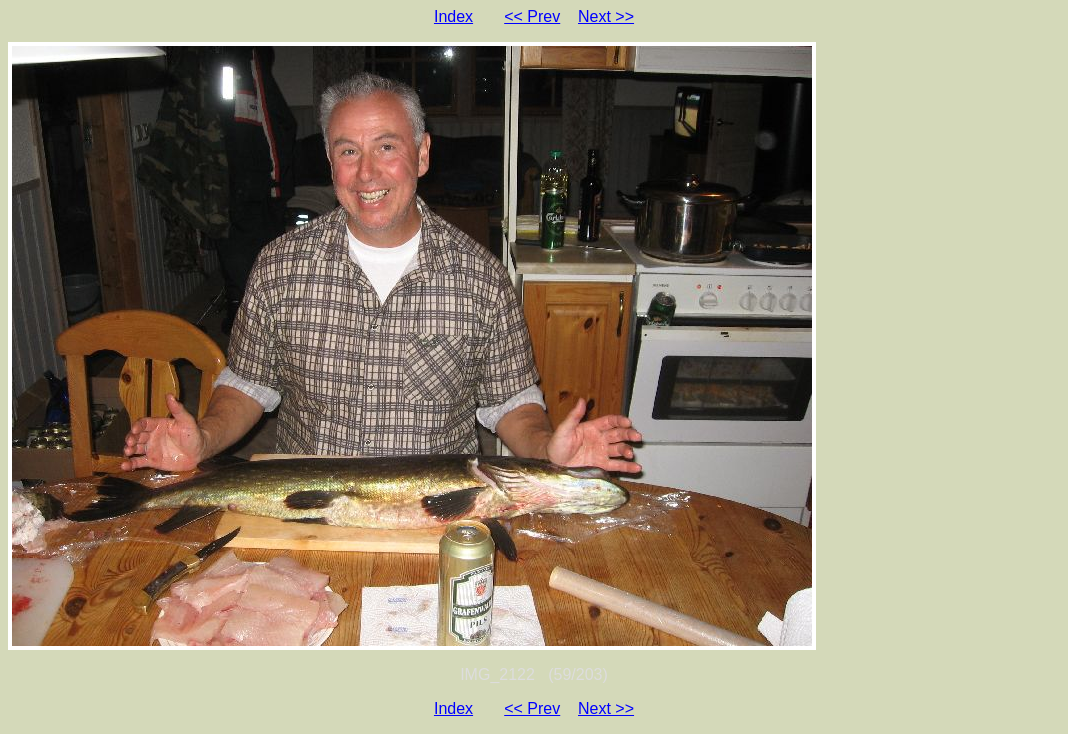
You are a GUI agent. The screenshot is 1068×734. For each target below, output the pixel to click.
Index (453, 16)
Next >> (606, 16)
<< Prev (532, 16)
